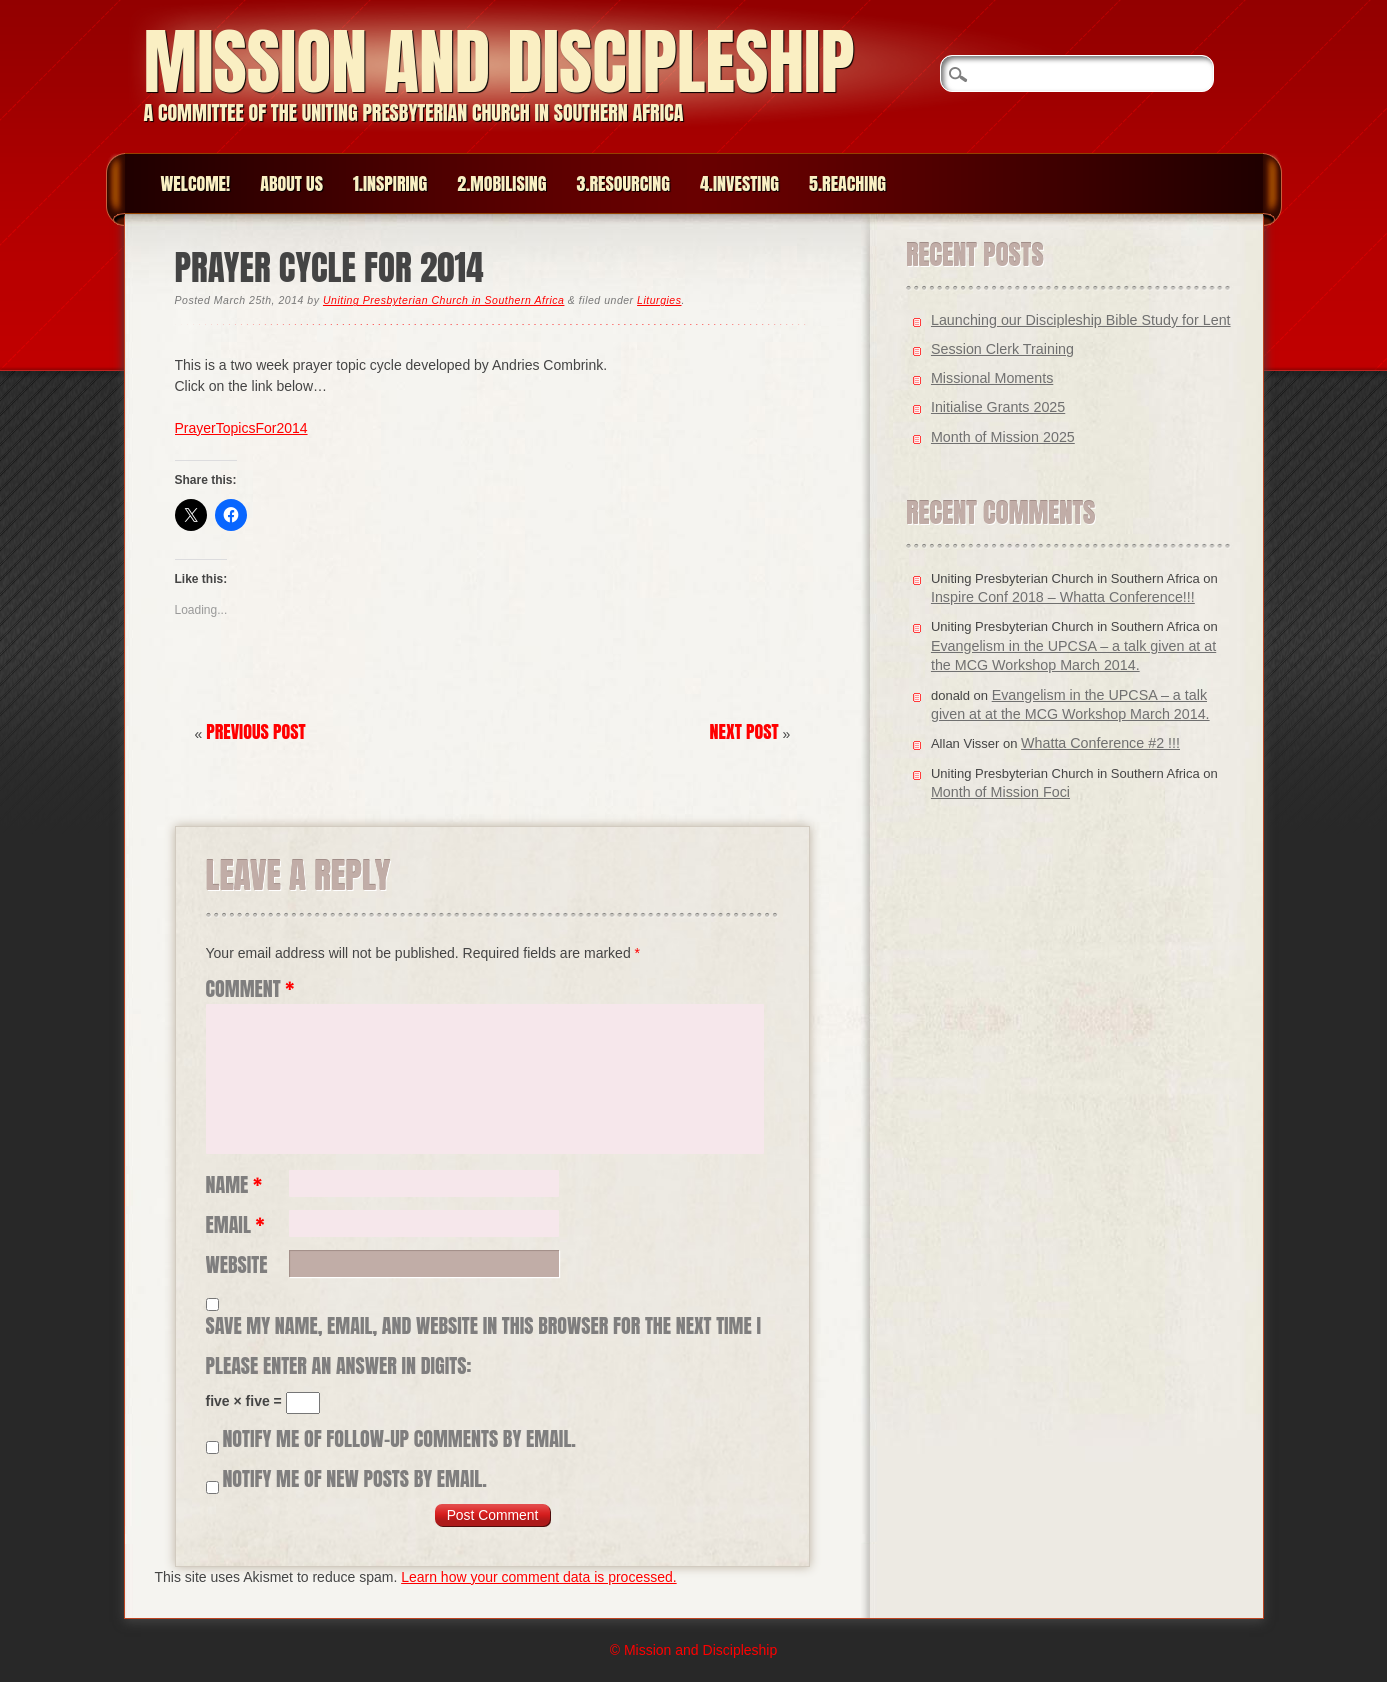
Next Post (744, 731)
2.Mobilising (501, 183)
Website (237, 1265)
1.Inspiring (390, 183)
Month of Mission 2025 (1003, 437)
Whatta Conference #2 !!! (1100, 743)
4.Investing (739, 183)
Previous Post (256, 731)
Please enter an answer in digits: (339, 1366)
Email (235, 1225)
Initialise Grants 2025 (998, 407)
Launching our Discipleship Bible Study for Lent (1081, 320)
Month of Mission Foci (1000, 792)
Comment (250, 989)
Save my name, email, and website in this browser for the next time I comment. (483, 1326)
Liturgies (659, 300)
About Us (291, 183)
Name (234, 1185)
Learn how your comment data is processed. (538, 1577)
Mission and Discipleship (499, 61)
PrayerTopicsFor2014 (241, 428)
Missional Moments (992, 378)
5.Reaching (847, 183)
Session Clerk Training (1002, 349)
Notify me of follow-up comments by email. (399, 1439)
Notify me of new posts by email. (354, 1479)
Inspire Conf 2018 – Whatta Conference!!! (1063, 597)
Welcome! (196, 183)
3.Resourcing (623, 183)
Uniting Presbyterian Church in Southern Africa (443, 300)
